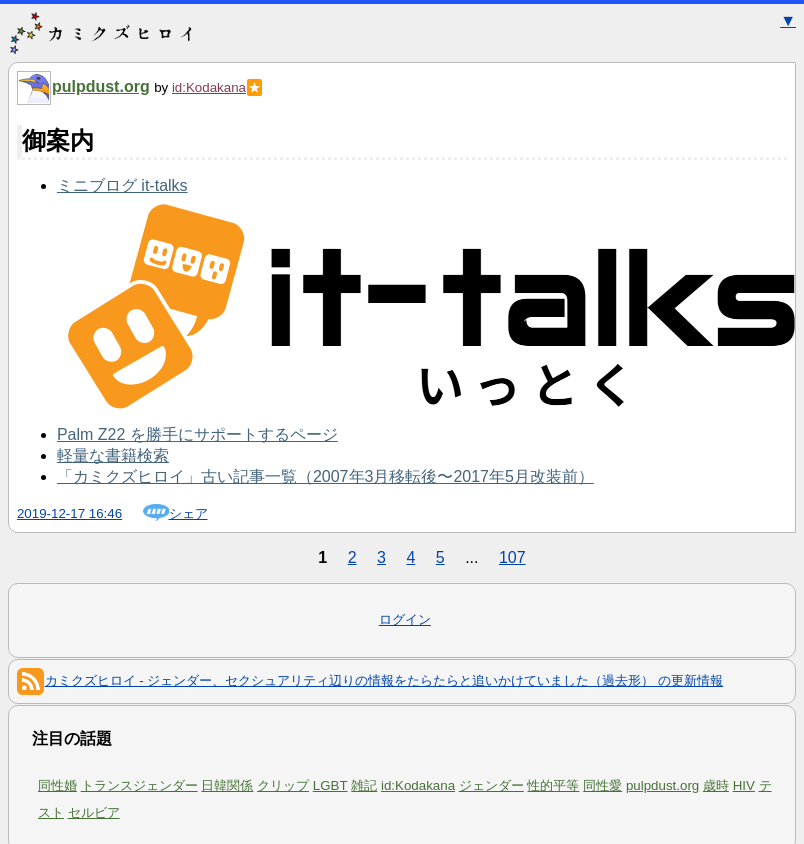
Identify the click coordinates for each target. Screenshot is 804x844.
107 (512, 557)
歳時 (716, 785)
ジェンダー (491, 785)
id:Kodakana (209, 87)
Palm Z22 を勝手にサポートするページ (197, 434)
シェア (188, 513)
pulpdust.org (101, 86)
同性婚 (57, 785)
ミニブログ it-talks (122, 185)
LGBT (330, 785)
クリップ (283, 785)
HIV (744, 785)
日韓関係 (227, 785)
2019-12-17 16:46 (69, 513)
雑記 (364, 785)
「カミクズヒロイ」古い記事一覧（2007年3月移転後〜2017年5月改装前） (325, 476)
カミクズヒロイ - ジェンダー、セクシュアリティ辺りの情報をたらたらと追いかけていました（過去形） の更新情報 (370, 680)
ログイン (405, 619)
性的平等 (553, 785)
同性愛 (602, 785)
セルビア (94, 812)
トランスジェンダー (139, 785)
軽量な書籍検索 (113, 455)
